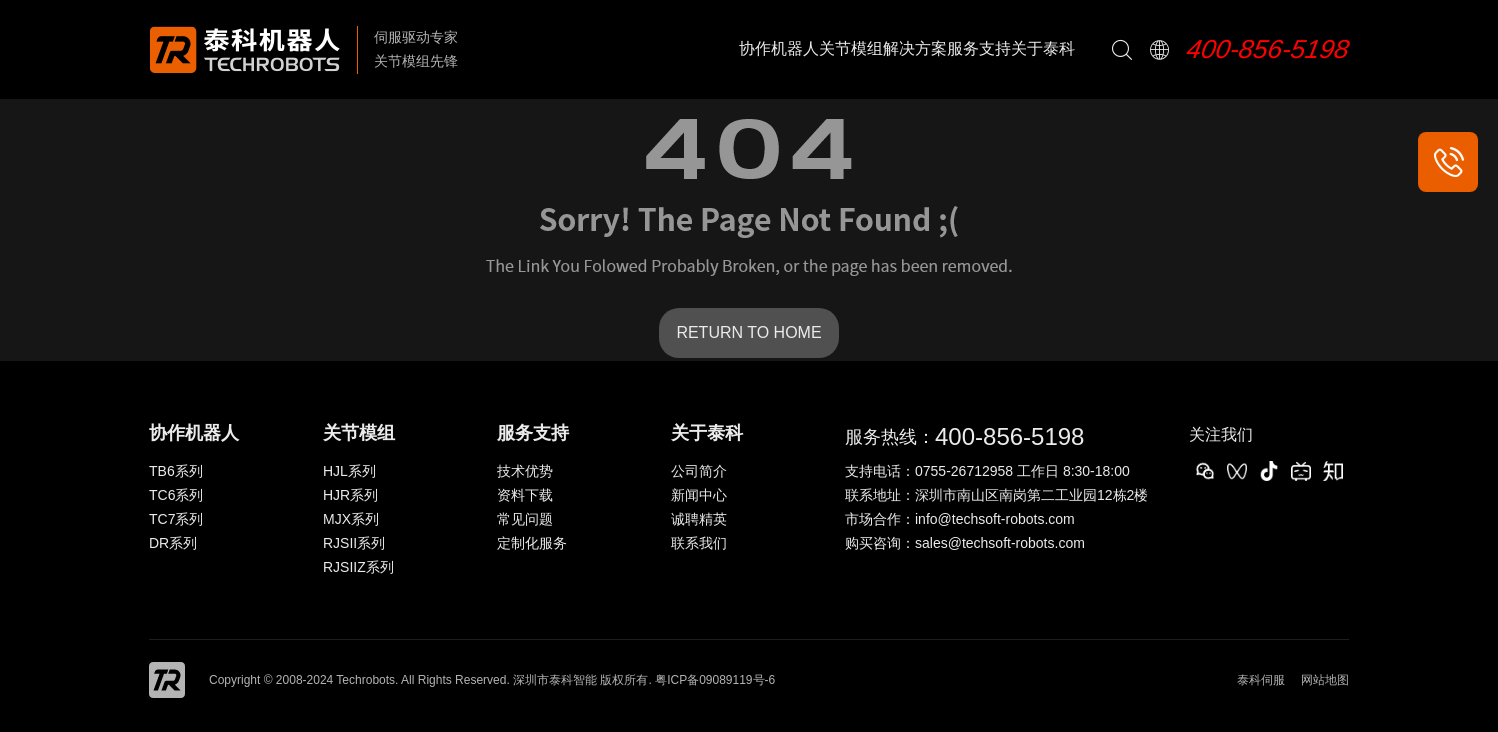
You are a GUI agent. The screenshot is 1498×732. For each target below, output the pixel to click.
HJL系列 (349, 471)
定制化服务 (532, 543)
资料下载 (525, 495)
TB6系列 (176, 471)
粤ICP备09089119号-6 (715, 680)
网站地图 (1325, 680)
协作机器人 (779, 48)
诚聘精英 (699, 519)
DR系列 (173, 543)
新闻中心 (699, 495)
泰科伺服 (1261, 680)
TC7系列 (176, 519)
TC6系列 (176, 495)
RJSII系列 (354, 543)
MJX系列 (351, 519)
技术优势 (525, 471)
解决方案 (915, 48)
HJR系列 (350, 495)
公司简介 (699, 471)
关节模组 (851, 48)
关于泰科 (1043, 48)
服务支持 (979, 48)
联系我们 (699, 543)
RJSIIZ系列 (358, 567)
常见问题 (525, 519)
